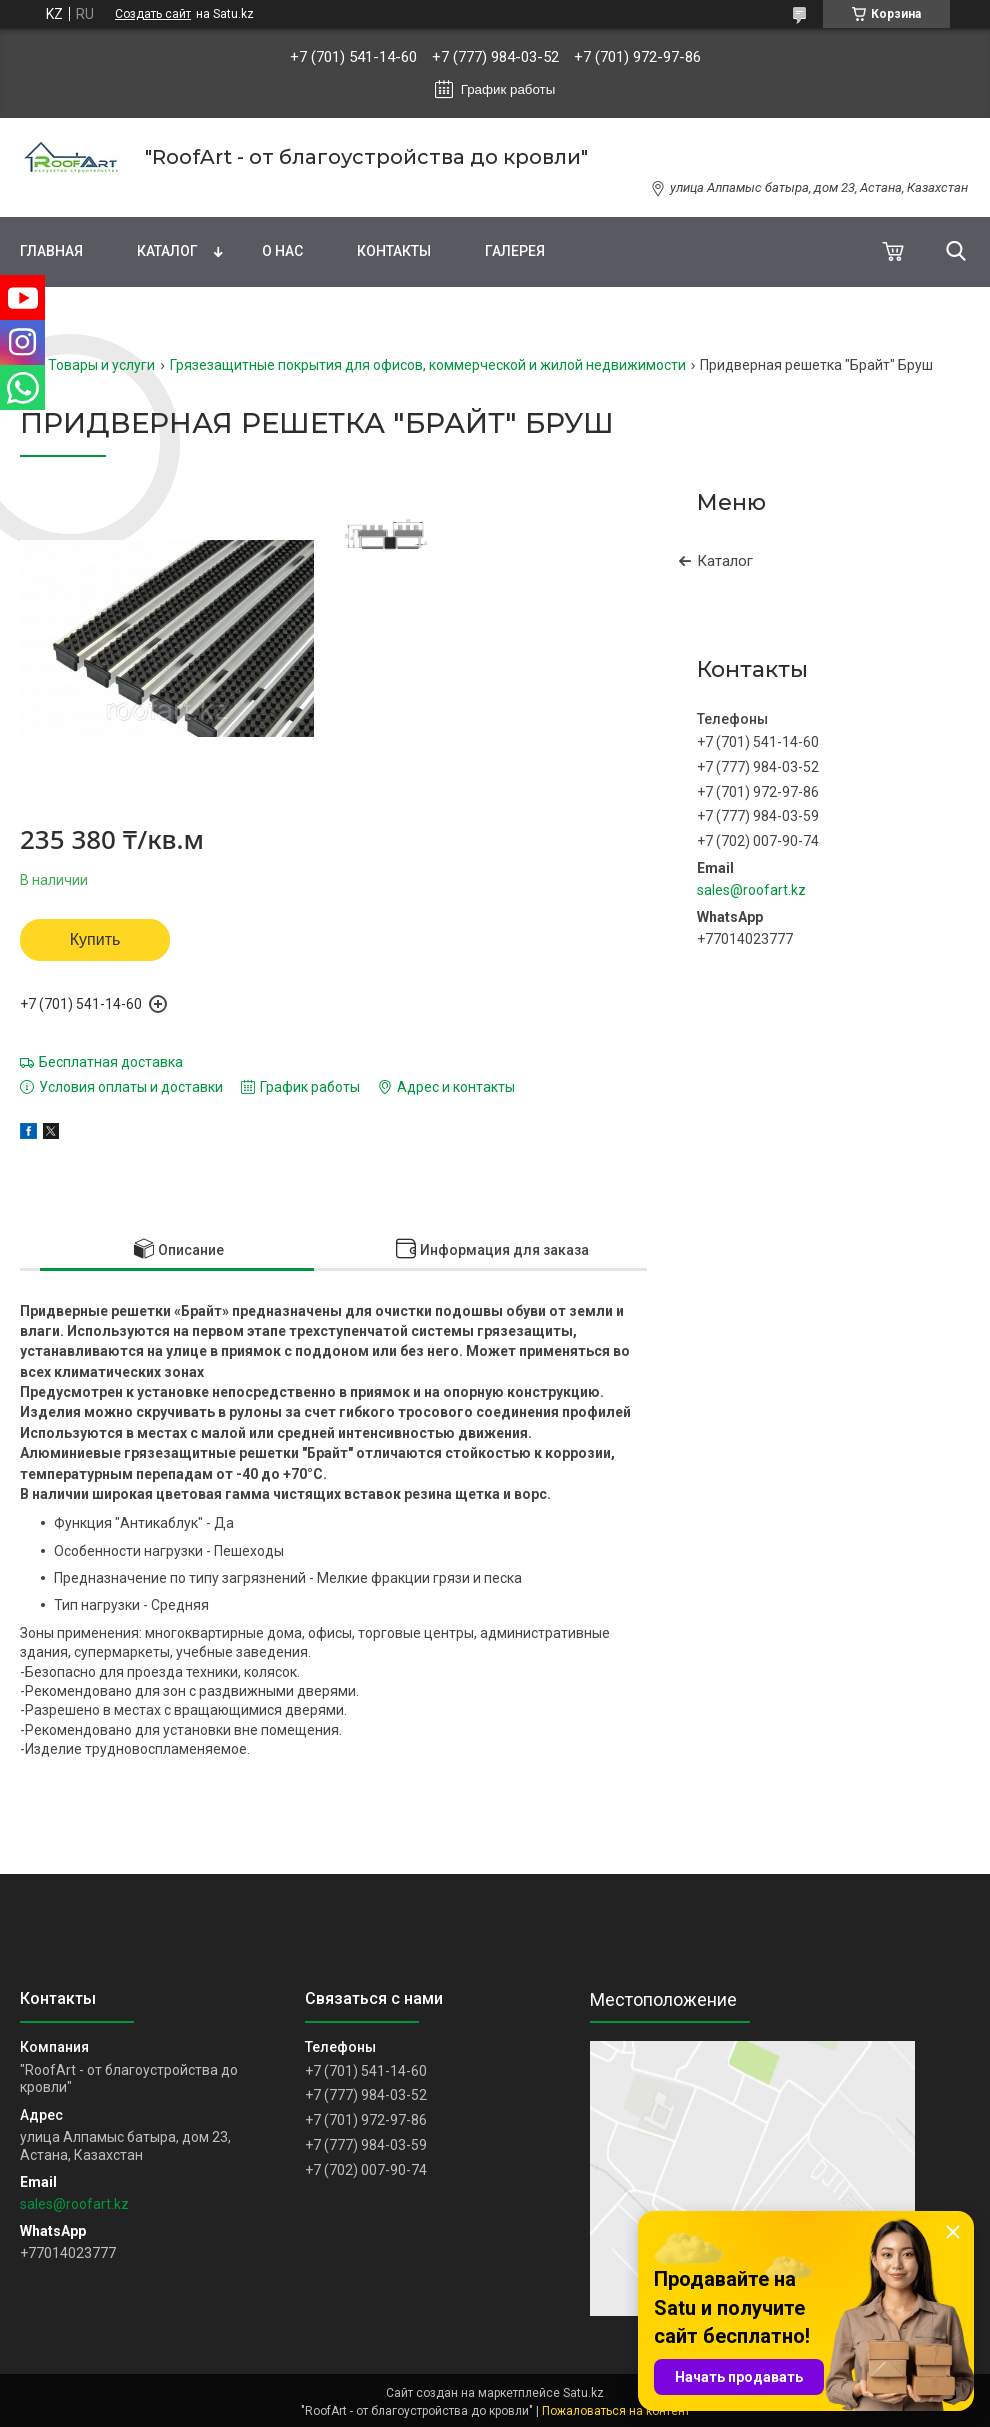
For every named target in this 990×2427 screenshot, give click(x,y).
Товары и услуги (101, 365)
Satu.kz (583, 2393)
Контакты (394, 251)
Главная (51, 251)
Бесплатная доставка (111, 1062)
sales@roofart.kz (751, 890)
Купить (95, 939)
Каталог (167, 251)
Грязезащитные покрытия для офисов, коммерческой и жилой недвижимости (428, 365)
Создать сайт (153, 14)
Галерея (515, 251)
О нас (282, 251)
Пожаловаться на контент (616, 2411)
